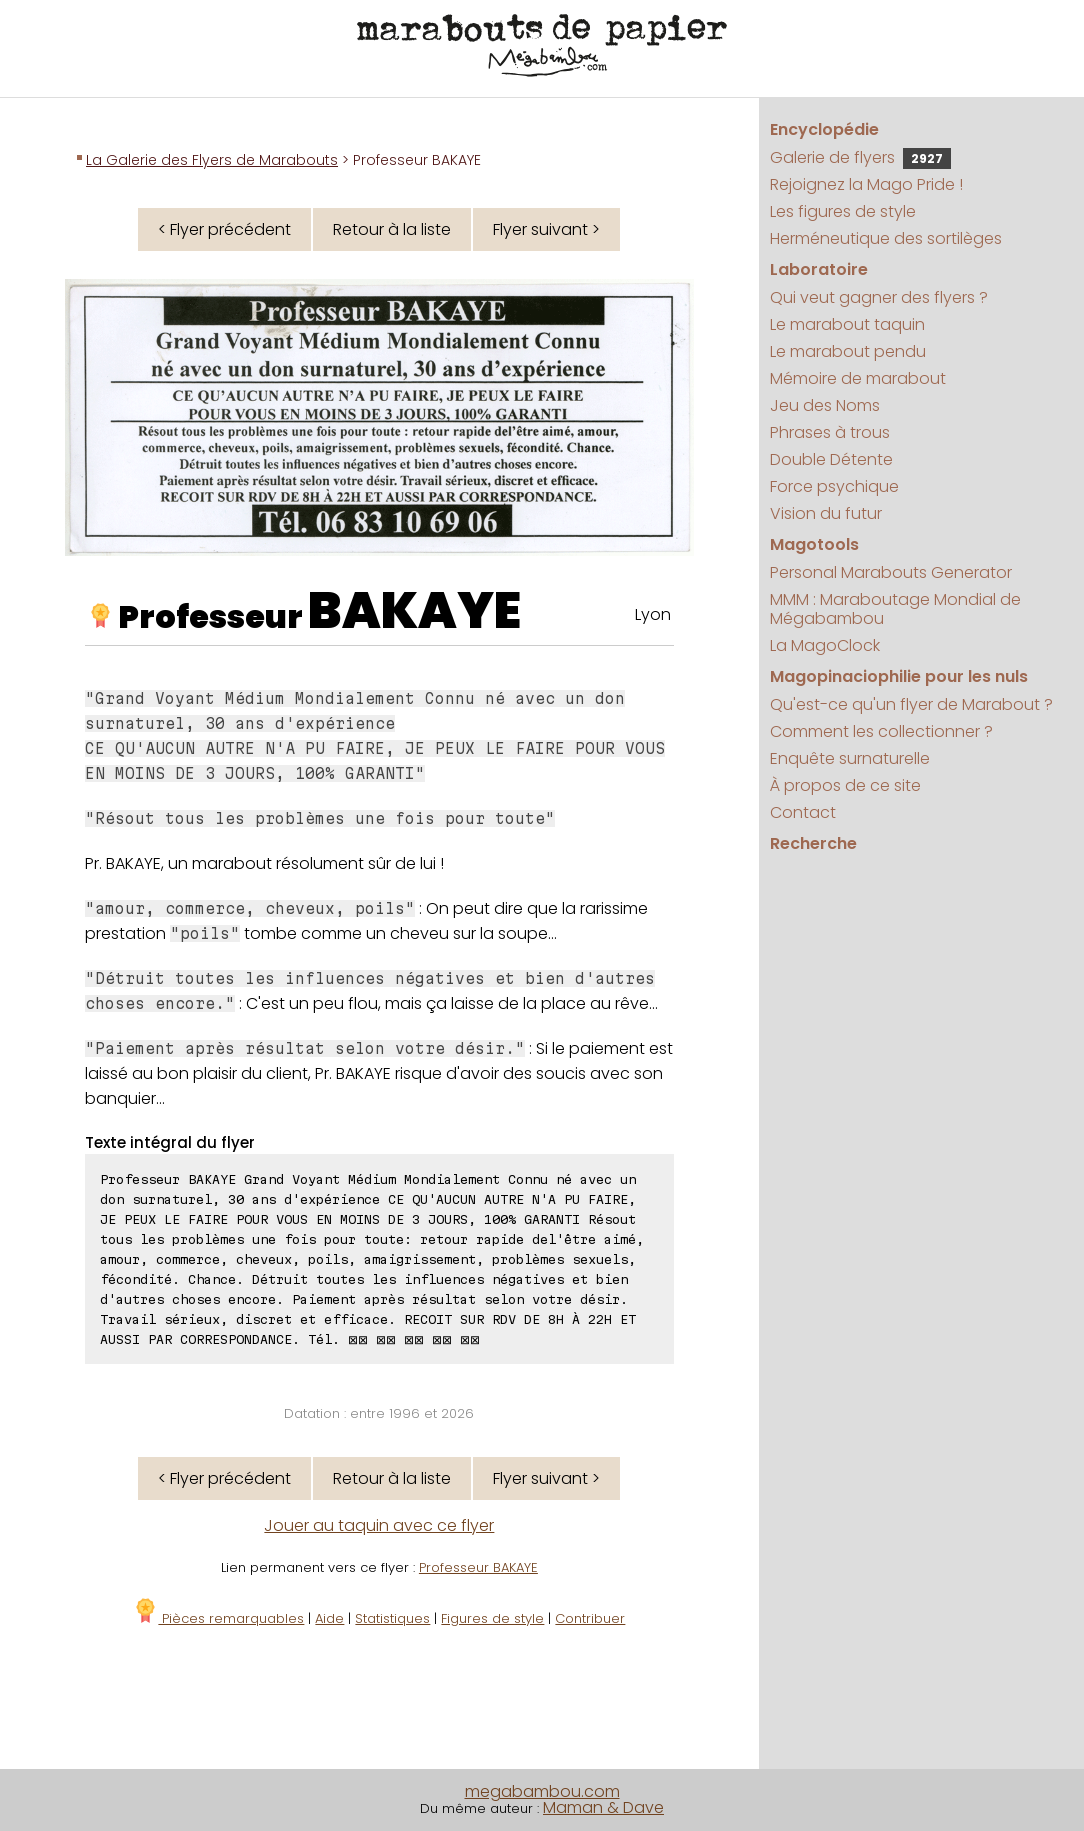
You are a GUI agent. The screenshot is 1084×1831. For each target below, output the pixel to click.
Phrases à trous (830, 432)
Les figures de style (843, 211)
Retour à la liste (392, 229)
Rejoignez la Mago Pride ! (866, 184)
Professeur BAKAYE (478, 1567)
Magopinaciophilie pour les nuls (899, 676)
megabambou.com (542, 1791)
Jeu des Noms (825, 405)
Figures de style (492, 1618)
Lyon (653, 614)
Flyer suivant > (546, 229)
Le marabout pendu (848, 351)
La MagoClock (825, 645)
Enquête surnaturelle (850, 758)
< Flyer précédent (224, 229)
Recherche (813, 843)
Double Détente (831, 459)
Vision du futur (826, 513)
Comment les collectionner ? (881, 731)
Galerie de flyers (860, 157)
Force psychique (834, 486)
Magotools (814, 544)
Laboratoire (819, 269)
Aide (329, 1618)
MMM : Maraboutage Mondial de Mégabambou (895, 609)
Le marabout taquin (847, 324)
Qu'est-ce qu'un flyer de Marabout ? (911, 704)
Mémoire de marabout (858, 378)
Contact (803, 812)
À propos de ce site (845, 785)
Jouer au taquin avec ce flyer (379, 1525)
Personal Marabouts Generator (891, 572)
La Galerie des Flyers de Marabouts (212, 160)
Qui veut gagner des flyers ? (879, 297)
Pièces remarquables (218, 1618)
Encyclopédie (824, 129)
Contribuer (590, 1618)
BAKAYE (414, 611)
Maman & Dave (603, 1807)
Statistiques (392, 1618)
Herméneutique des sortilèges (886, 238)
